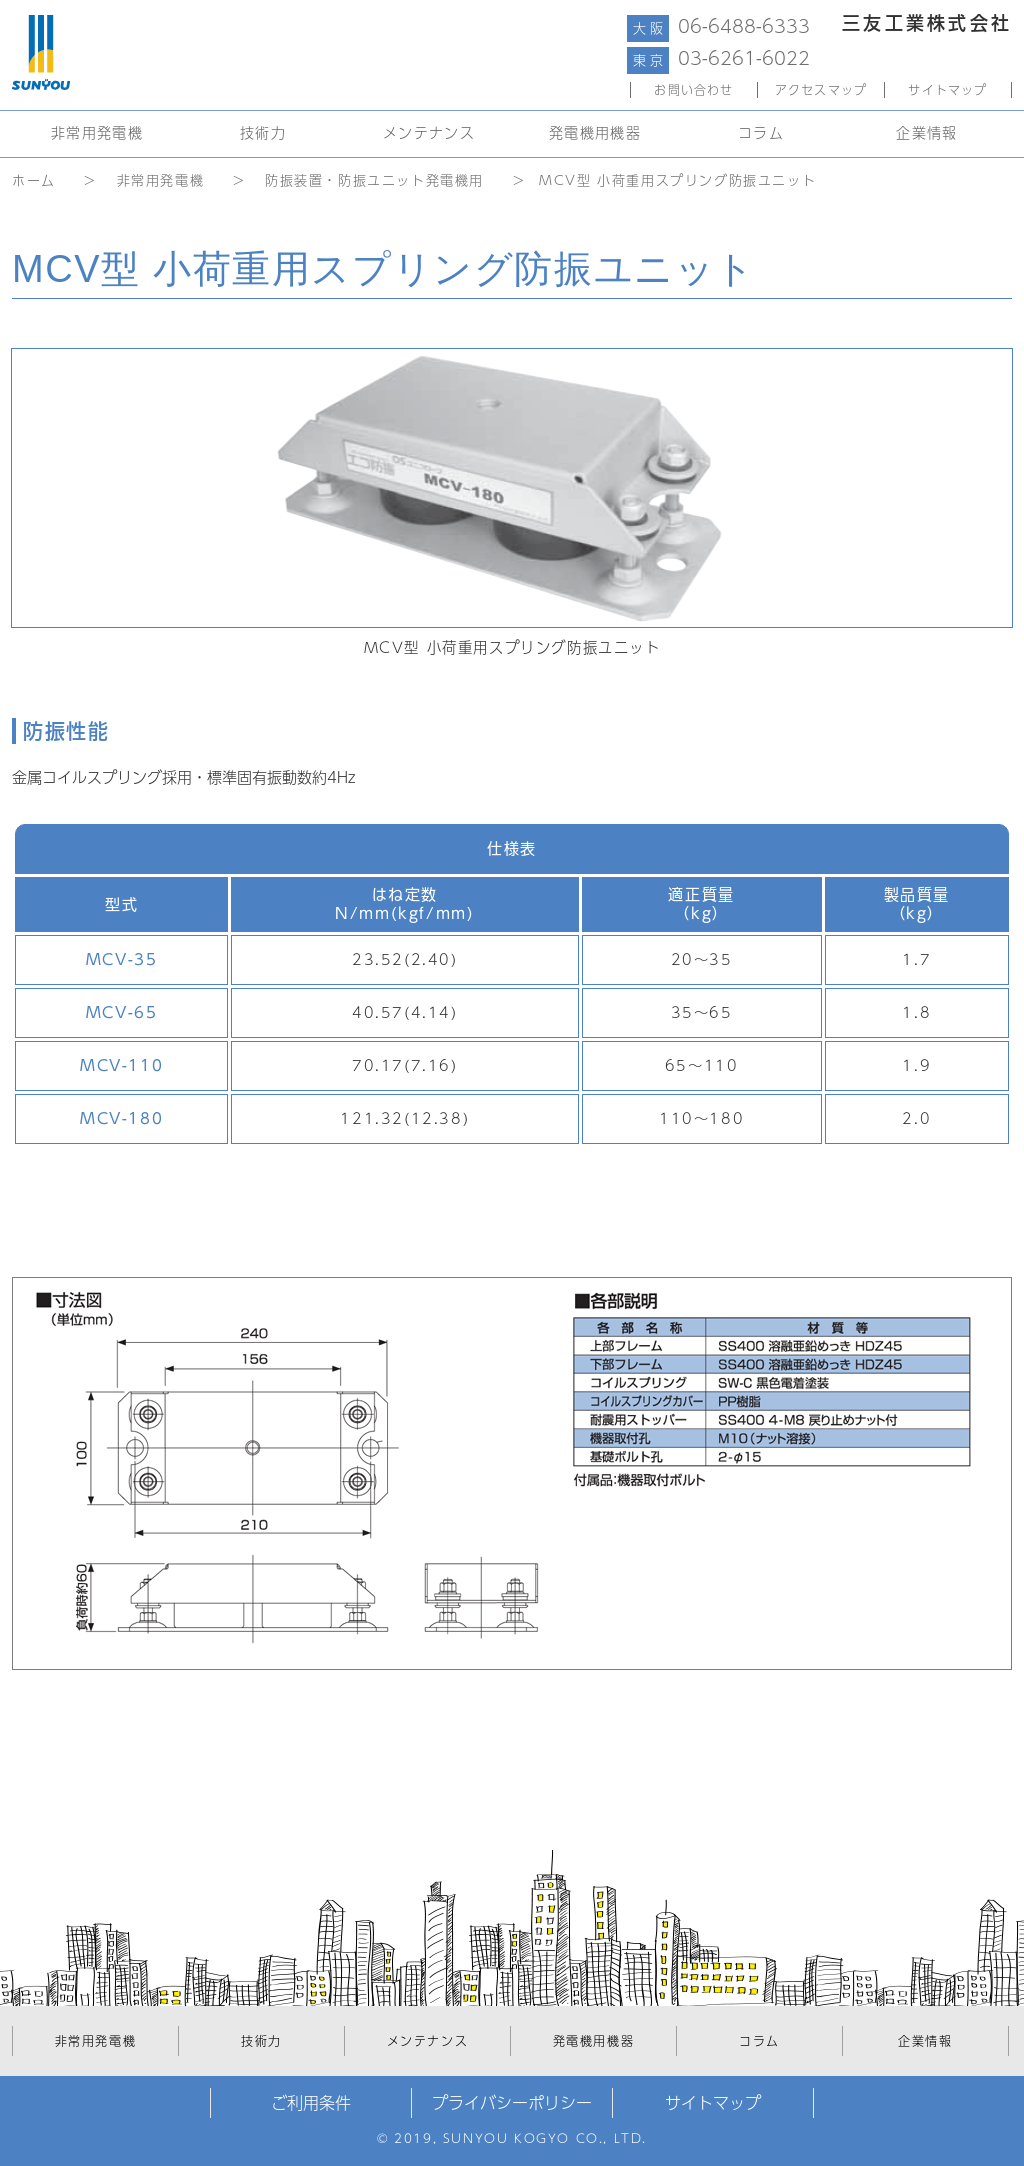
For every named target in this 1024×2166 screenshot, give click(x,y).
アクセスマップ (821, 90)
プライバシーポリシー (512, 2103)
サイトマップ (947, 90)
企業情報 (927, 133)
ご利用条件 (311, 2103)
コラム (761, 133)
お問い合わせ (693, 90)
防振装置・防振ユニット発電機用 (374, 180)
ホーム (34, 180)
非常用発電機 (97, 133)
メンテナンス (429, 133)
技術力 (263, 133)
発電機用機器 (595, 133)
